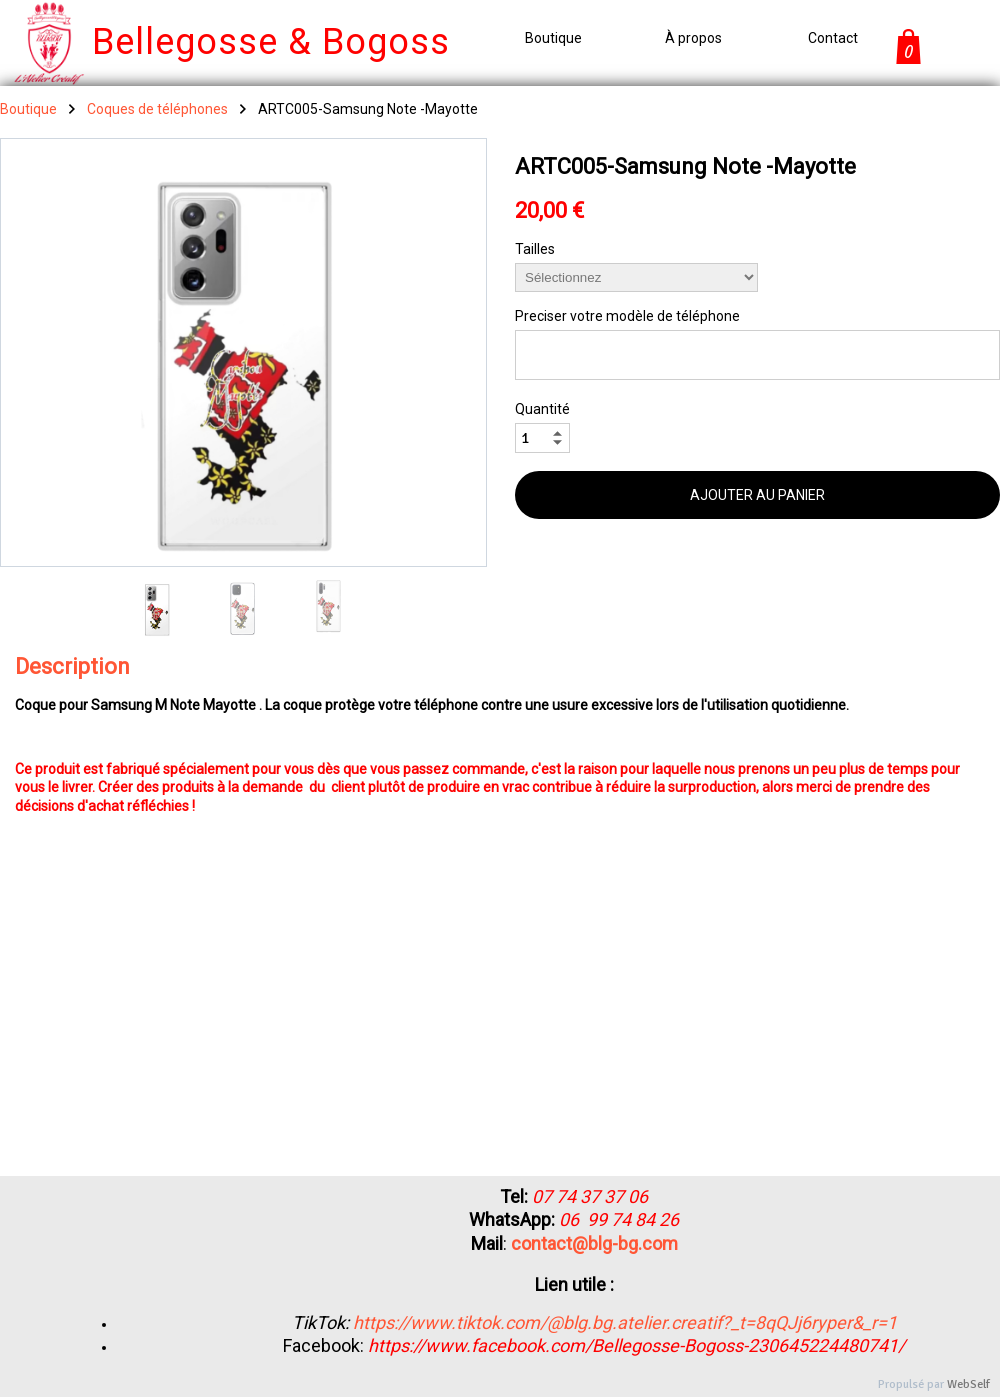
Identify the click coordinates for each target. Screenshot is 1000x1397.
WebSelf (968, 1384)
